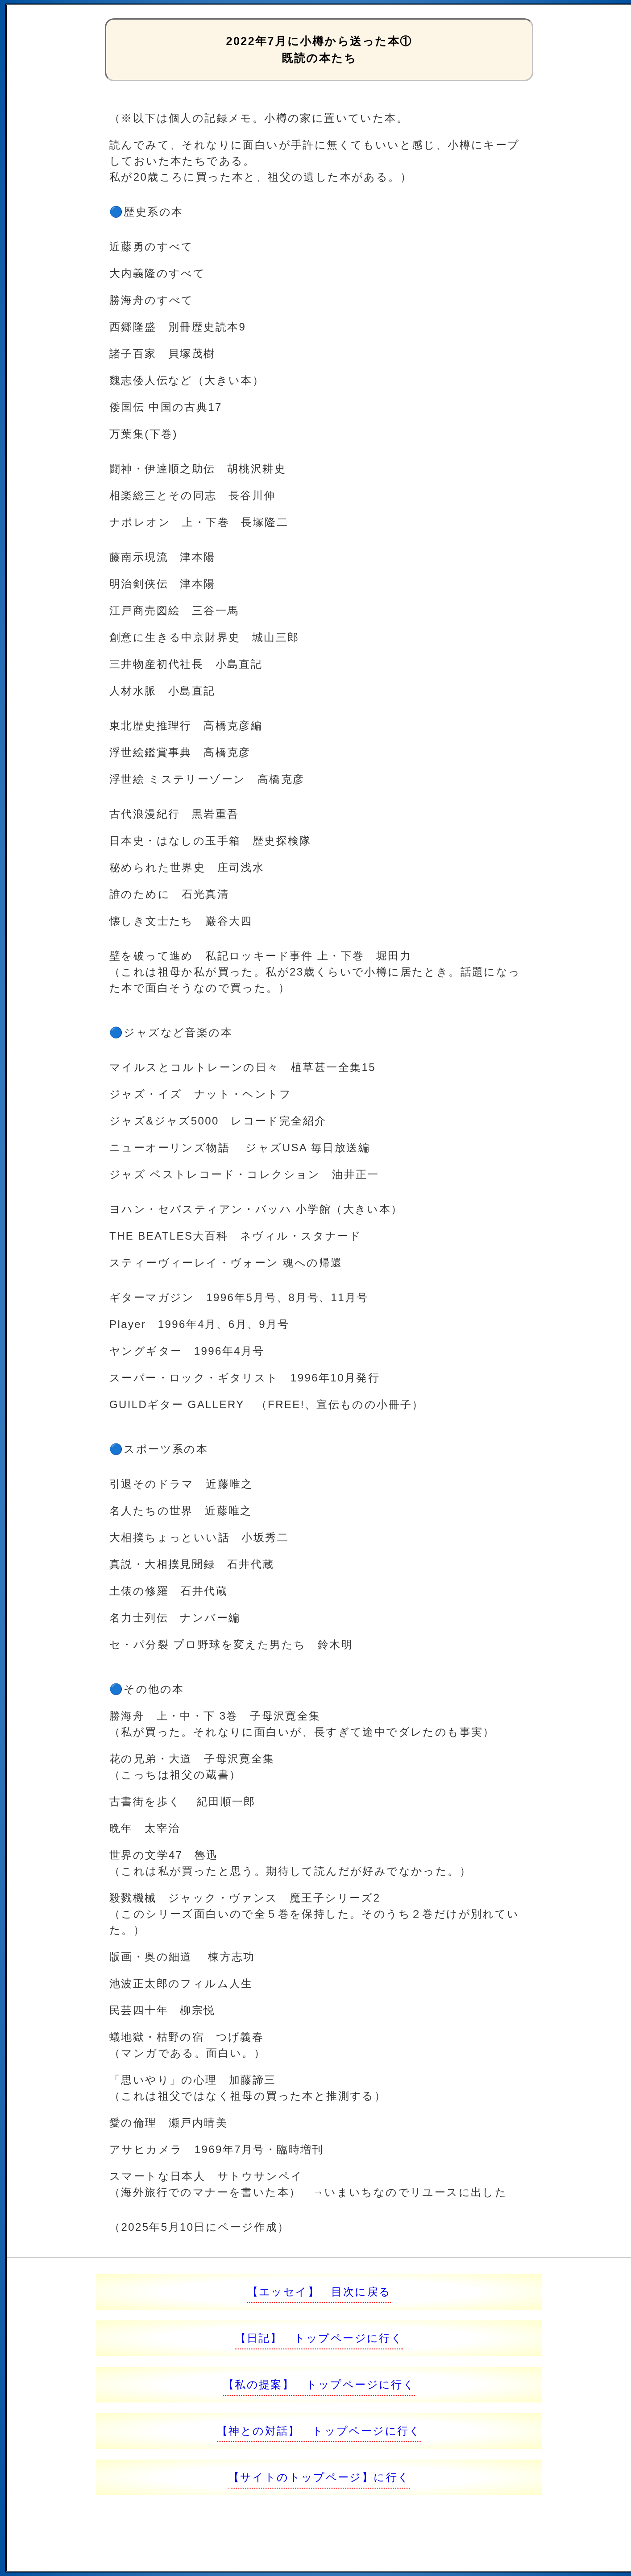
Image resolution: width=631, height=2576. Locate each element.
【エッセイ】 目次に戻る (319, 2292)
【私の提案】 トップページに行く (319, 2384)
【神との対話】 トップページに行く (319, 2431)
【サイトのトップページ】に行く (319, 2477)
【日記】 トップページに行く (319, 2338)
